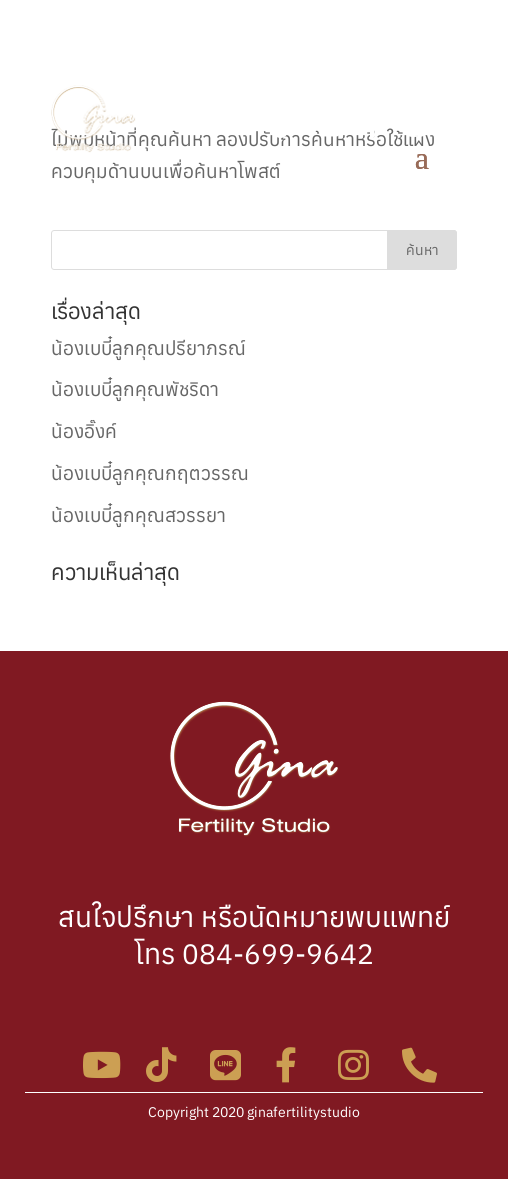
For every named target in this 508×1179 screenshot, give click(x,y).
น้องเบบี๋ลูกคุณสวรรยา (138, 515)
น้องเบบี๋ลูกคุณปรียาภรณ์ (148, 348)
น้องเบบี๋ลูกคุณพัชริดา (135, 389)
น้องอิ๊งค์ (84, 431)
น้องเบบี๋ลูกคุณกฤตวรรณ (150, 473)
